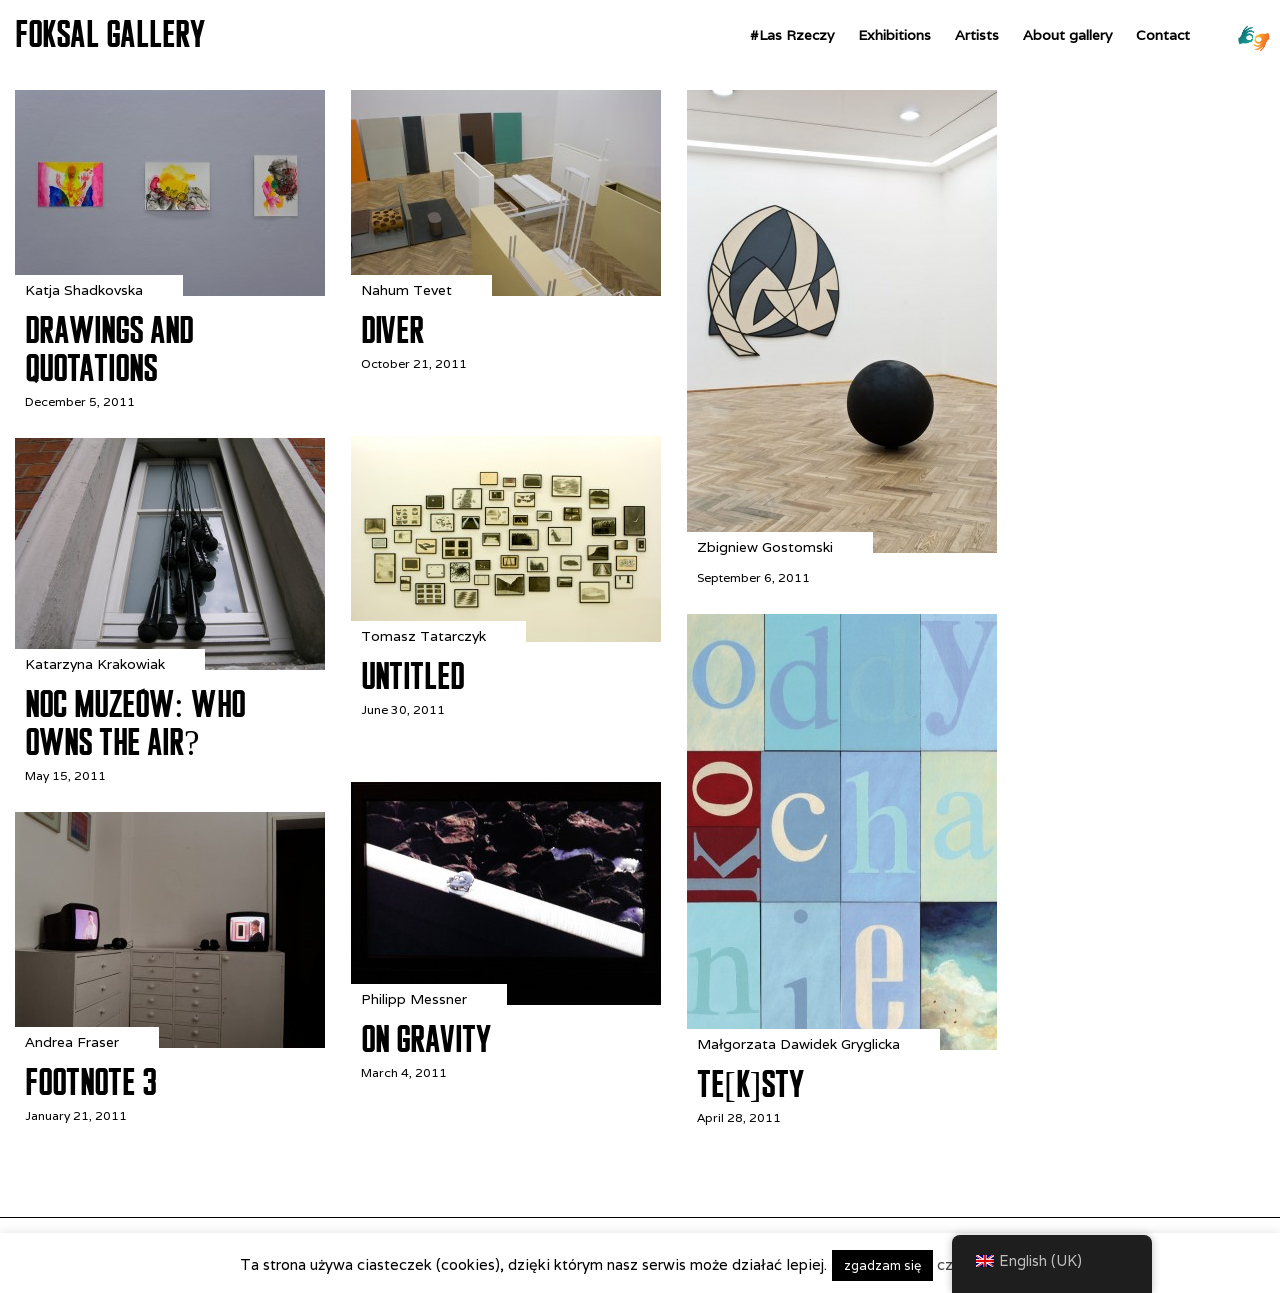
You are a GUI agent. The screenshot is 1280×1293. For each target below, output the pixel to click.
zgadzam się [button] (882, 1265)
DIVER (392, 330)
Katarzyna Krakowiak (95, 664)
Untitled (412, 676)
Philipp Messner (414, 999)
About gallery (1067, 35)
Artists (977, 35)
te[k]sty (750, 1084)
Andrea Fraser (72, 1042)
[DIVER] (506, 290)
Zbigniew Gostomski (765, 547)
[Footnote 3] (170, 1042)
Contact (1163, 35)
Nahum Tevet (406, 290)
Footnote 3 (90, 1082)
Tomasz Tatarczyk (423, 636)
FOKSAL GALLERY (110, 34)
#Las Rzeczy (792, 35)
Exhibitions (894, 35)
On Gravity (426, 1039)
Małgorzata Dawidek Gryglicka (798, 1044)
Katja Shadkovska (84, 290)
